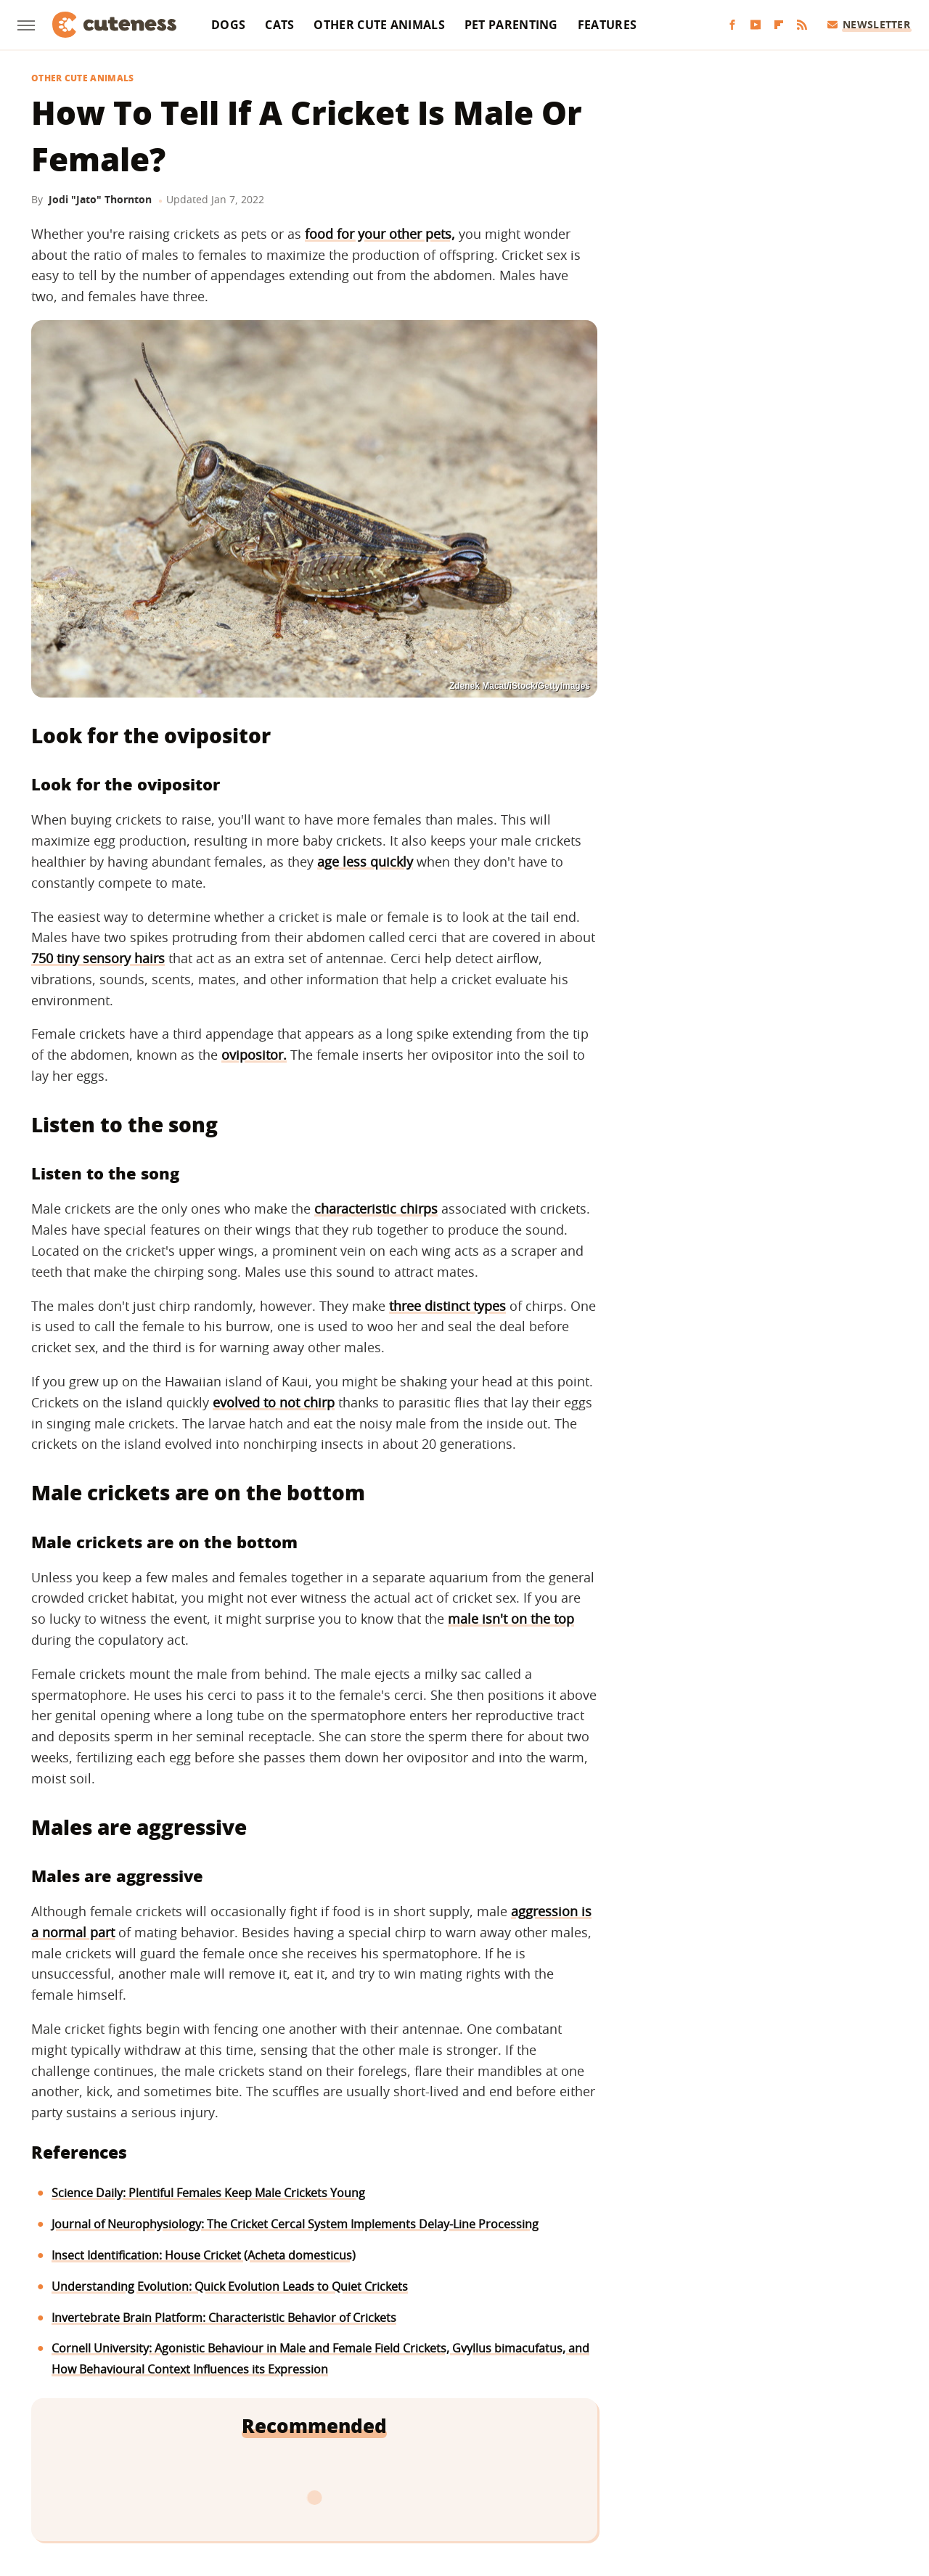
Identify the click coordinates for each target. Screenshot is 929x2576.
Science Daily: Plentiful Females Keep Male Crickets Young (208, 2193)
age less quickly (365, 861)
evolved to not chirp (274, 1402)
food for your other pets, (380, 233)
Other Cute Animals (379, 25)
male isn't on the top (511, 1618)
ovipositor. (254, 1054)
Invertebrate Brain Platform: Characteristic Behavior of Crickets (224, 2318)
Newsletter (869, 24)
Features (607, 25)
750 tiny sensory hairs (98, 958)
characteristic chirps (376, 1208)
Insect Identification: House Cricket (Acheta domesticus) (204, 2255)
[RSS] (802, 25)
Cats (279, 25)
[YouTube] (755, 25)
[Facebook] (732, 25)
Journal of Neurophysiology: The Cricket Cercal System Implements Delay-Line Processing (295, 2224)
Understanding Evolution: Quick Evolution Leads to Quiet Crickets (230, 2286)
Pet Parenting (511, 25)
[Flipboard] (778, 25)
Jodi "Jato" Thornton (100, 199)
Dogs (228, 25)
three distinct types (447, 1305)
